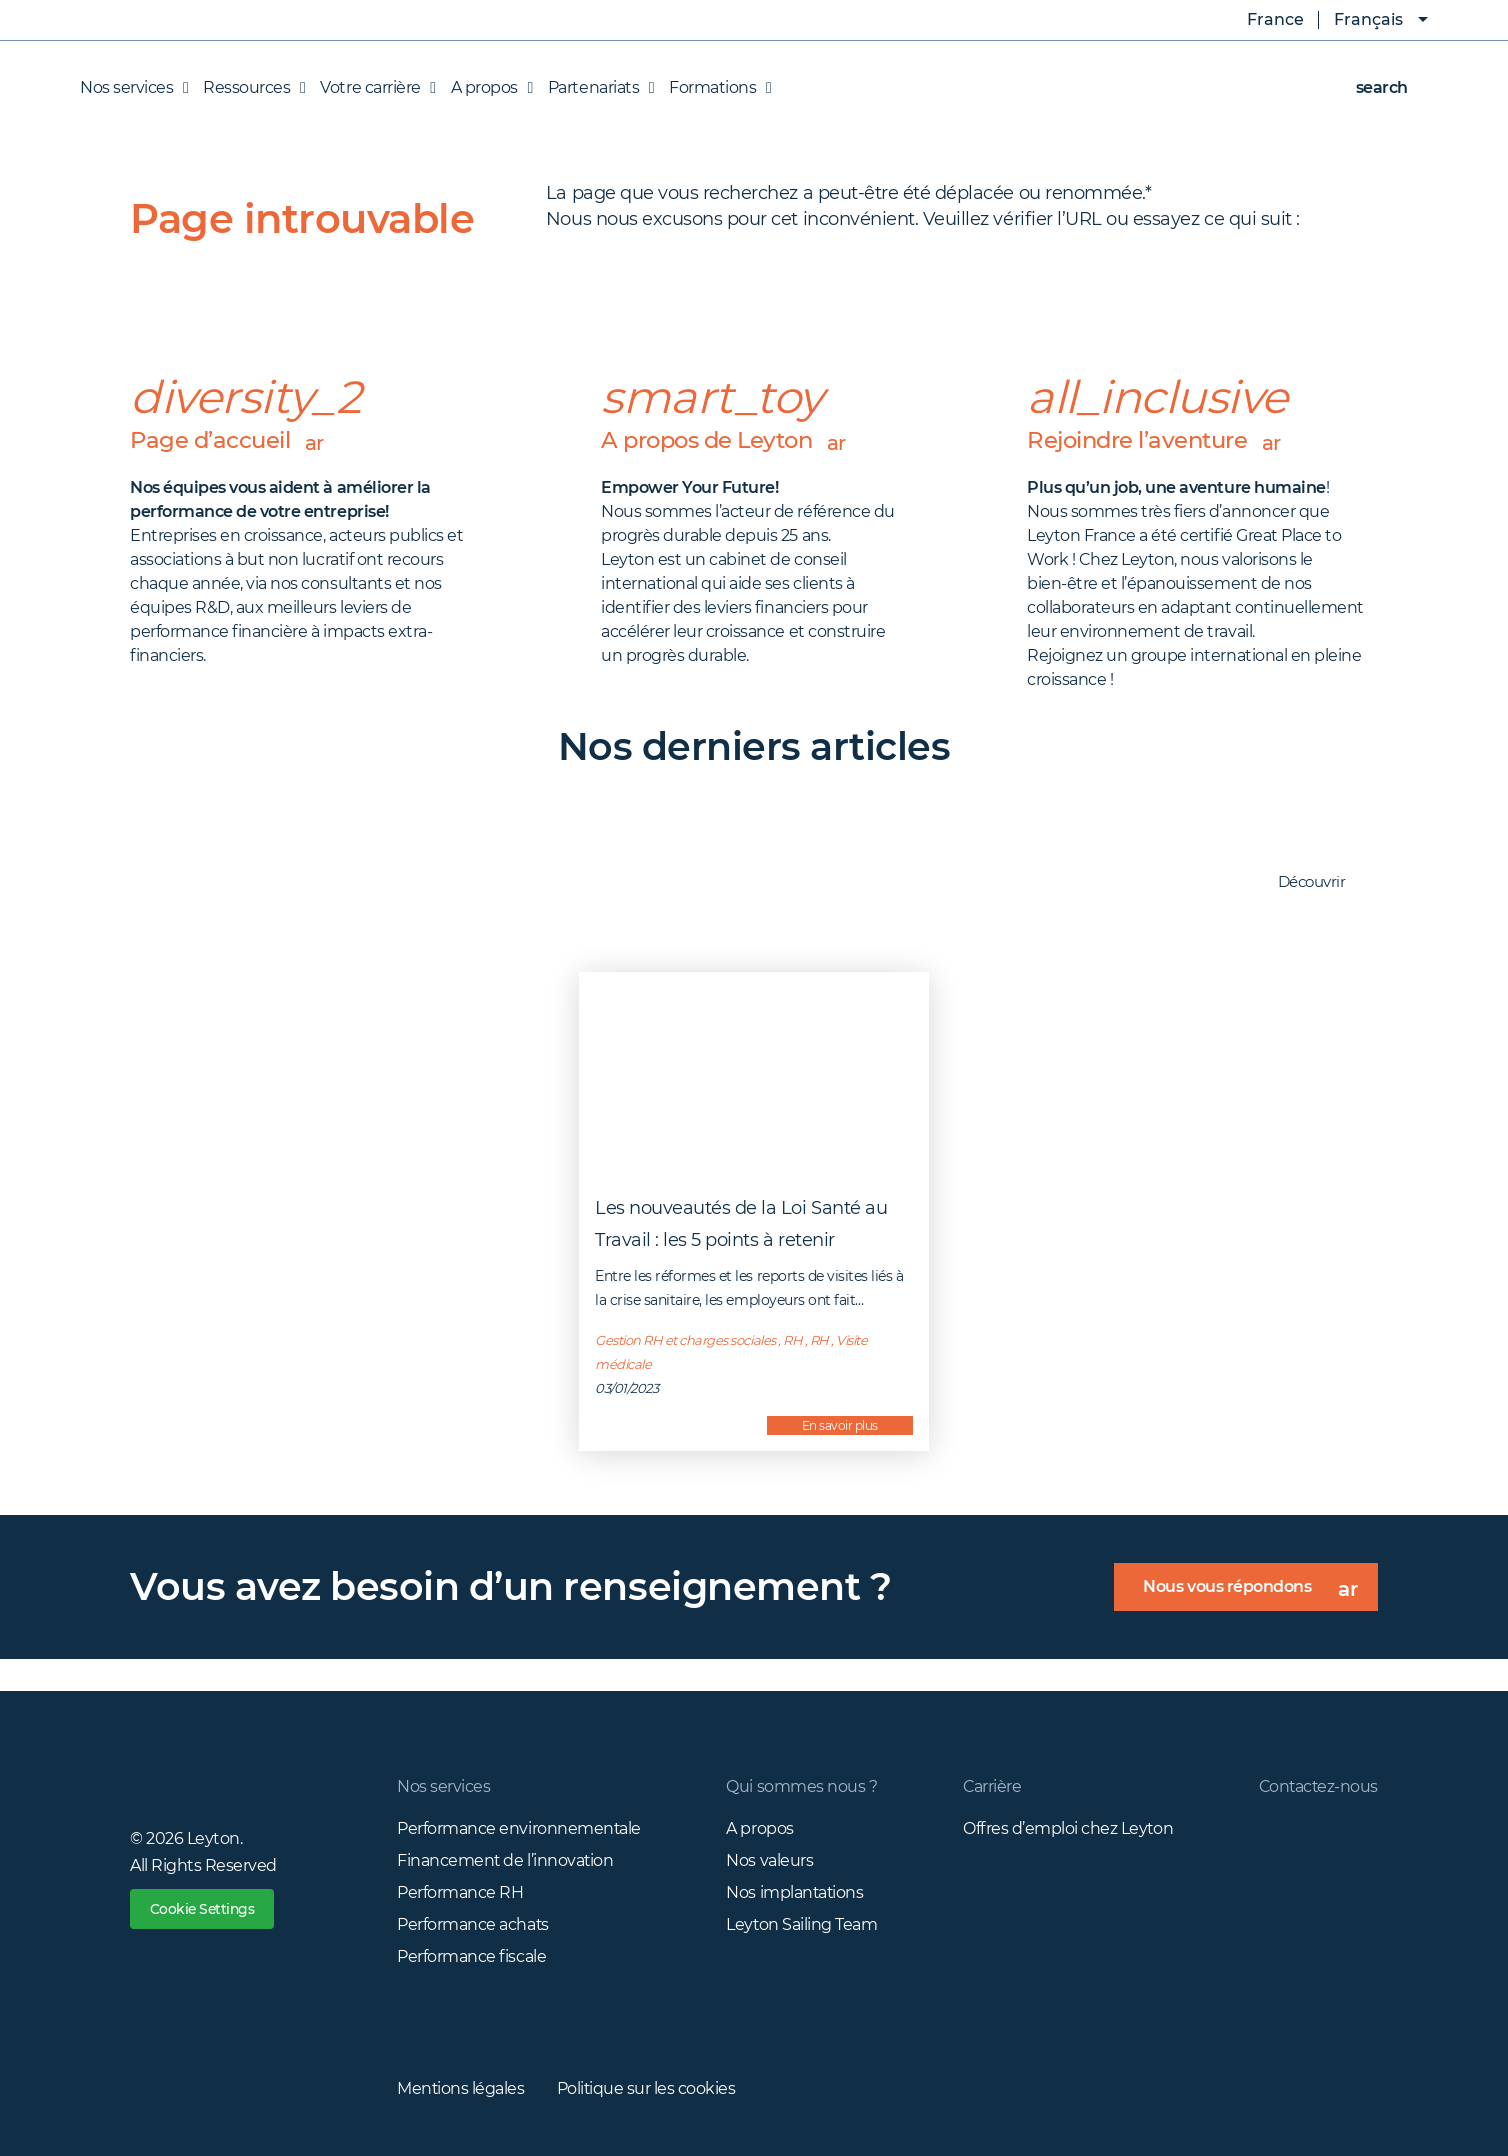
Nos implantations (794, 1891)
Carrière (990, 1785)
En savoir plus (840, 1424)
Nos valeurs (768, 1859)
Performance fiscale (471, 1955)
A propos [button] (487, 88)
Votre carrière (372, 88)
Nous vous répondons (1260, 1593)
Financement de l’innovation (506, 1859)
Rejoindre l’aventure (1158, 441)
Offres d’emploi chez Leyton (1066, 1827)
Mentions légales (461, 2087)
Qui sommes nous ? (800, 1785)
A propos (758, 1827)
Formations (715, 88)
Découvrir (1322, 883)
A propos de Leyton (729, 441)
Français (1368, 19)
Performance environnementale (519, 1827)
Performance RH (460, 1891)
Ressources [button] (249, 88)
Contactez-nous (1317, 1785)
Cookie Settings (204, 1909)
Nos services (443, 1785)
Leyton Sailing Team (801, 1923)
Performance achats (473, 1923)
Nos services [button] (134, 88)
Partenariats (596, 88)
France (1261, 20)
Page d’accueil (229, 441)
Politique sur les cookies (648, 2087)
